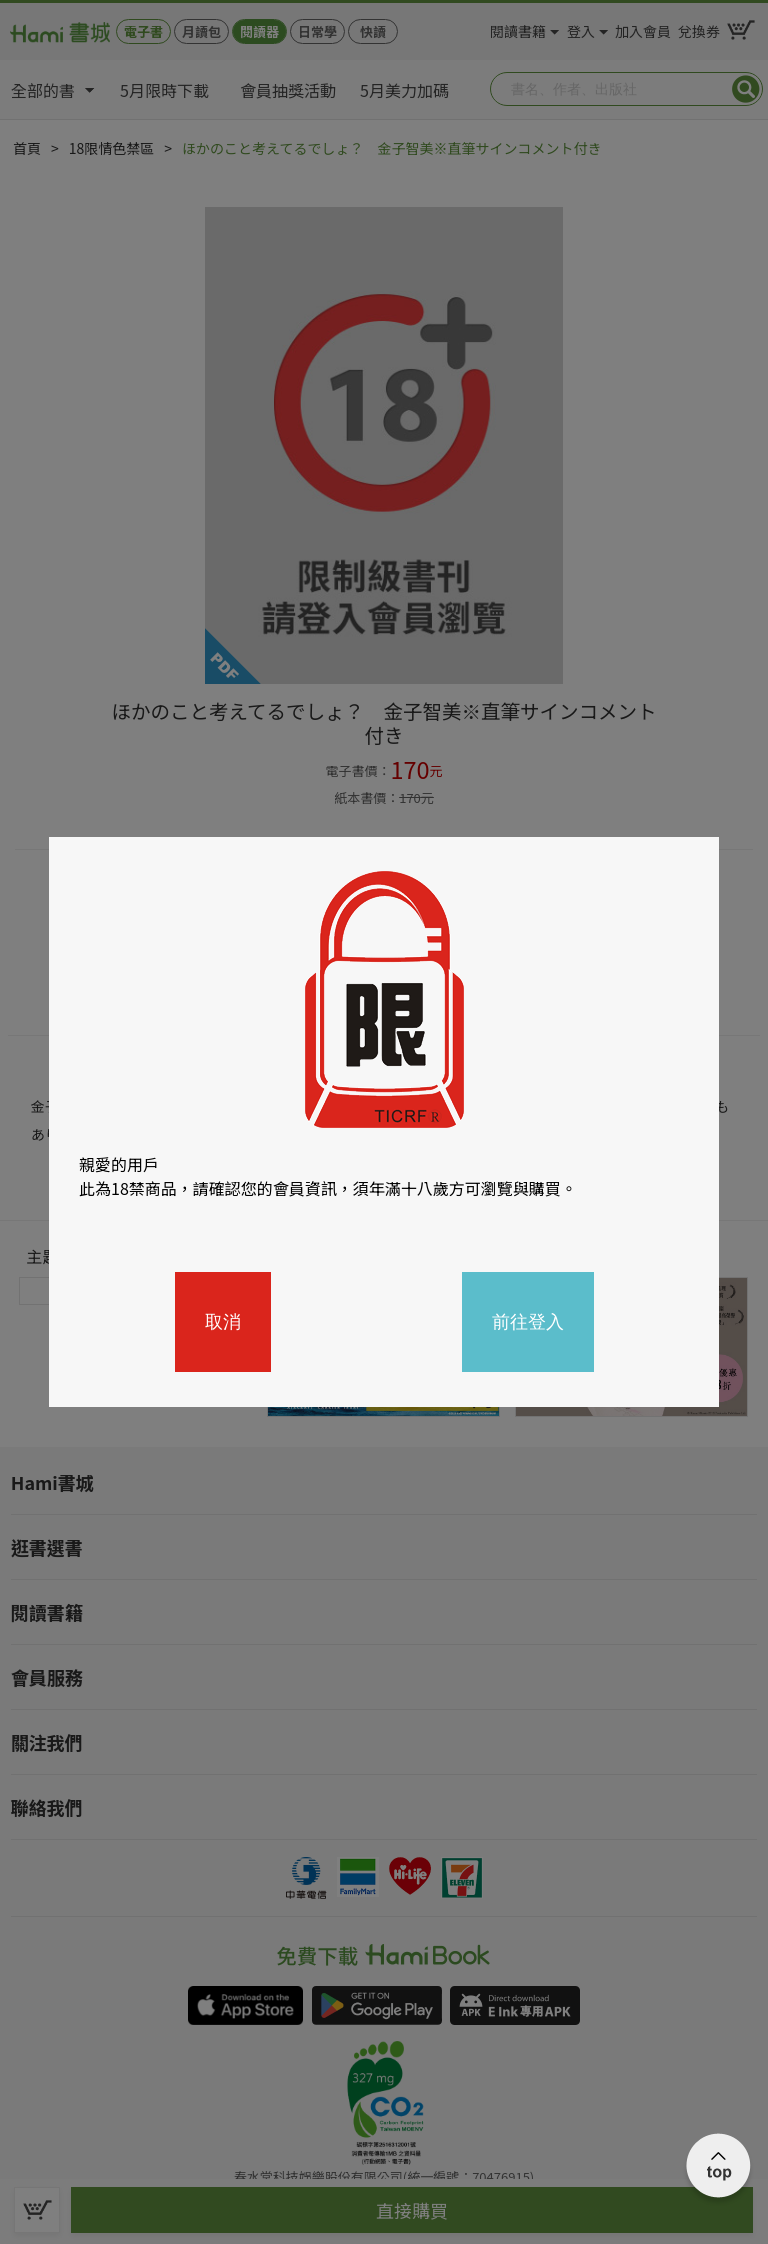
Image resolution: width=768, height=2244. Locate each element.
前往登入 (528, 1322)
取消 (223, 1322)
